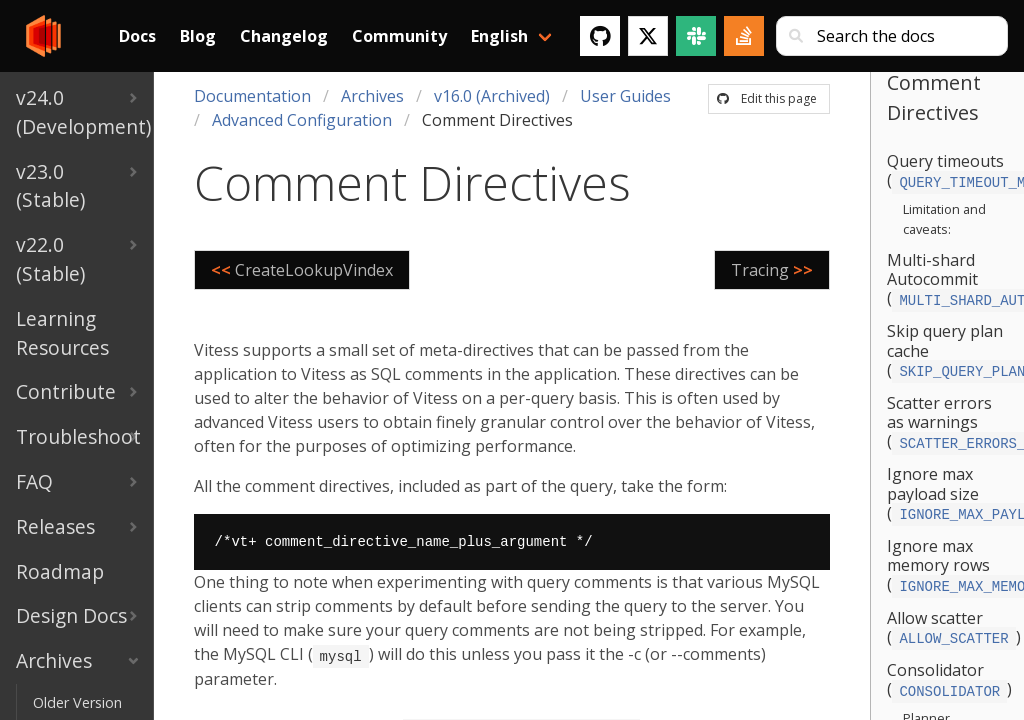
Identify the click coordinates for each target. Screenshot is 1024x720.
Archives (372, 96)
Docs (137, 36)
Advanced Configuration (302, 120)
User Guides (625, 96)
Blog (198, 36)
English (499, 36)
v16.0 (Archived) (492, 96)
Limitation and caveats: (944, 216)
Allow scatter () (953, 615)
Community (399, 36)
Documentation (252, 96)
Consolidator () (949, 665)
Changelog (284, 36)
